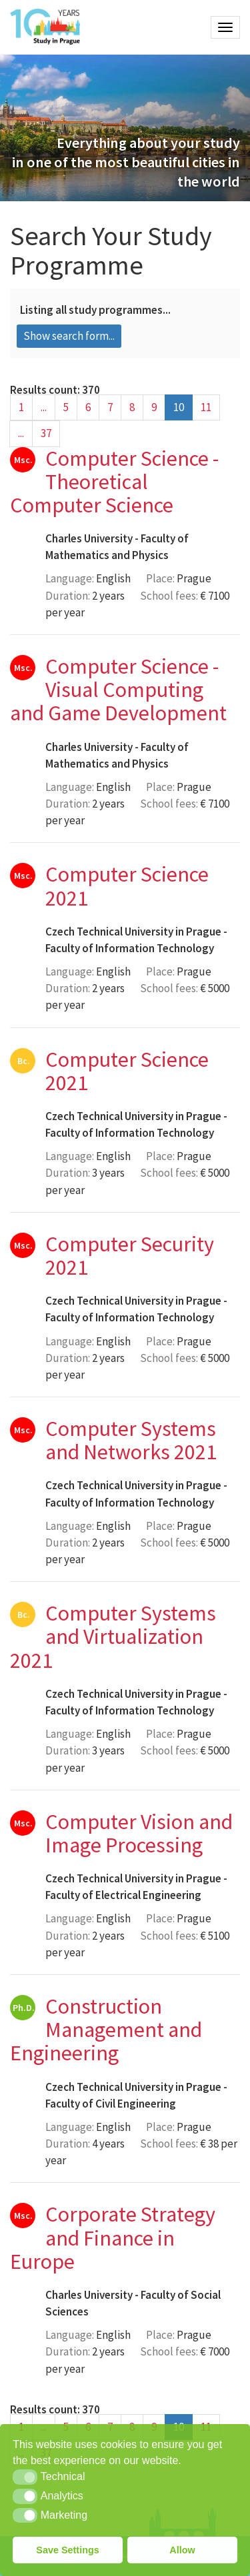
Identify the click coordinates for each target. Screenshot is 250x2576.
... (44, 407)
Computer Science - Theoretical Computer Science (114, 481)
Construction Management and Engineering (106, 2029)
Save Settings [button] (67, 2550)
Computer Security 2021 (129, 1256)
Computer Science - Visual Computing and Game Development (118, 689)
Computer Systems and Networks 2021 (131, 1440)
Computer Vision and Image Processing (139, 1833)
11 (206, 407)
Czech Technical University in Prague (133, 931)
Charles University (89, 538)
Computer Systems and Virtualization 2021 (113, 1636)
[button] (25, 2476)
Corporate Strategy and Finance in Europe (112, 2237)
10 (178, 407)
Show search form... (69, 335)
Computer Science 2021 (127, 886)
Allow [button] (182, 2550)
